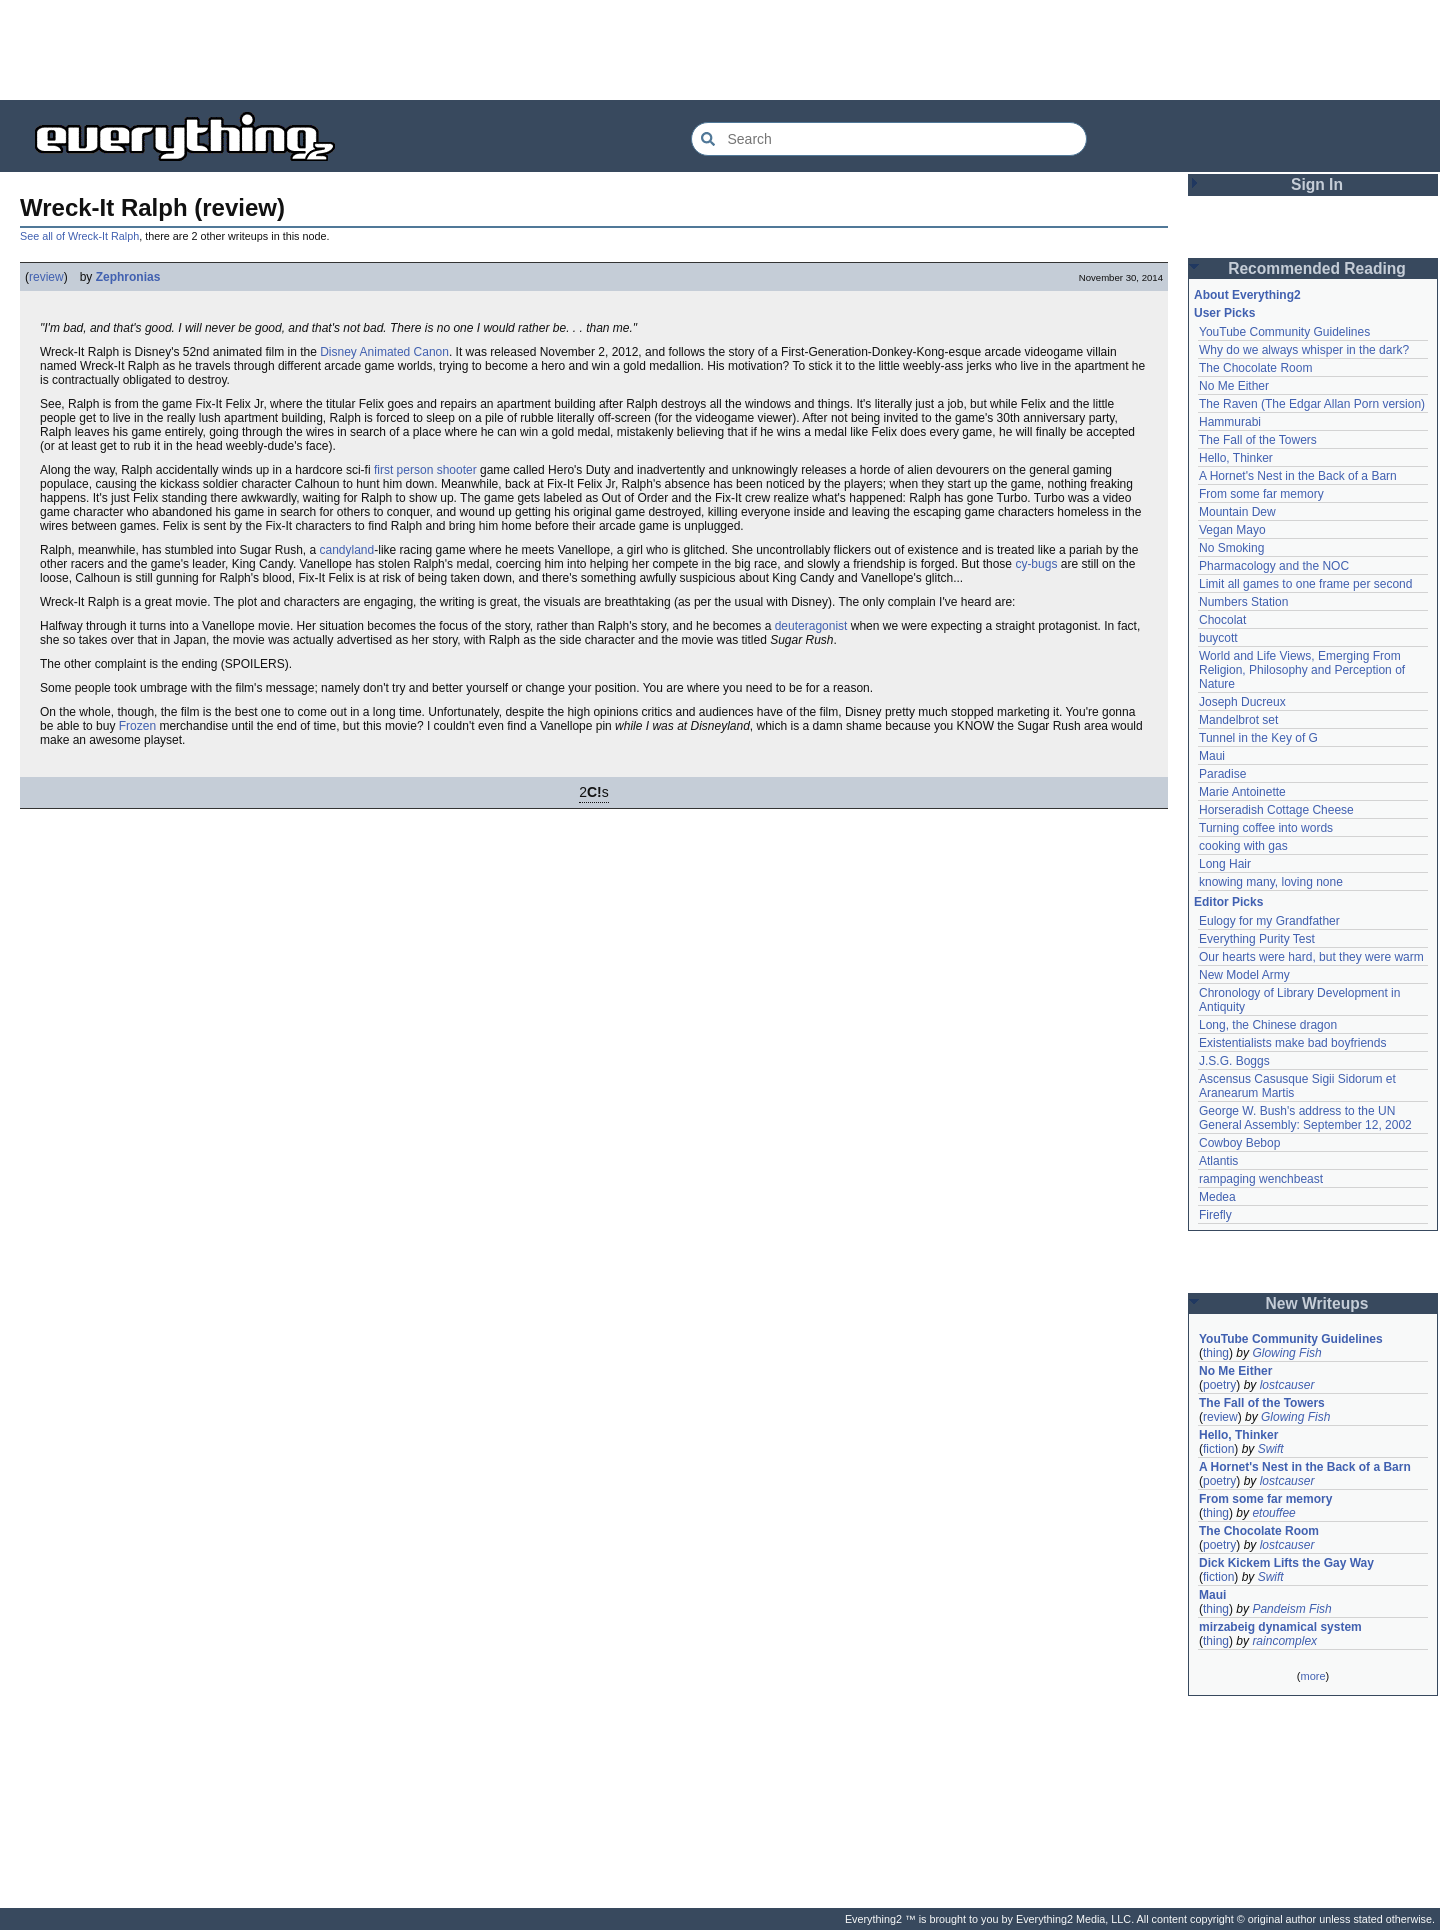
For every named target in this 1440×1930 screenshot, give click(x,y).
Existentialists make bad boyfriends (1292, 1043)
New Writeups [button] (1317, 1303)
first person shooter (425, 470)
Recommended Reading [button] (1317, 268)
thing (1216, 1353)
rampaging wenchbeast (1261, 1179)
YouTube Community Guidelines (1284, 332)
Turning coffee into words (1266, 828)
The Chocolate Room (1255, 368)
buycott (1218, 638)
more (1312, 1676)
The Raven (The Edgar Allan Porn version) (1312, 404)
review (46, 277)
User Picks (1224, 313)
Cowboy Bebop (1239, 1143)
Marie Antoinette (1242, 792)
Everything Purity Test (1257, 939)
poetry (1219, 1385)
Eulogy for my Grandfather (1269, 921)
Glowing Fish (1286, 1353)
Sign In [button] (1317, 184)
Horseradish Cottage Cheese (1276, 810)
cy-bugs (1036, 564)
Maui (1212, 756)
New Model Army (1244, 975)
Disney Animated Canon (384, 352)
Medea (1217, 1197)
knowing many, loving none (1271, 882)
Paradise (1222, 774)
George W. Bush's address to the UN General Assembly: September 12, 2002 (1305, 1118)
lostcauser (1287, 1385)
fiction (1218, 1449)
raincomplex (1284, 1641)
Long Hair (1225, 864)
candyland (347, 550)
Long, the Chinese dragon (1268, 1025)
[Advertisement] (720, 50)
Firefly (1215, 1215)
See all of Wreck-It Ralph (79, 236)
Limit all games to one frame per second (1305, 584)
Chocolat (1222, 620)
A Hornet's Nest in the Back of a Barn (1298, 476)
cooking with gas (1243, 846)
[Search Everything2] (889, 139)
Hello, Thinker (1236, 458)
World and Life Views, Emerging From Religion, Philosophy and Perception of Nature (1302, 670)
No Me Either (1234, 386)
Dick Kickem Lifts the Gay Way (1286, 1563)
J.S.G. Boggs (1234, 1061)
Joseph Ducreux (1242, 702)
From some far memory (1261, 494)
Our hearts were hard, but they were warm (1311, 957)
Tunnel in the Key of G (1258, 738)
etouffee (1273, 1513)
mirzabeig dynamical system (1280, 1627)
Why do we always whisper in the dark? (1304, 350)
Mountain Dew (1237, 512)
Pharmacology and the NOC (1274, 566)
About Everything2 (1247, 295)
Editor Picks (1228, 902)
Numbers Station (1243, 602)
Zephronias (128, 277)
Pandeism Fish (1291, 1609)
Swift (1271, 1449)
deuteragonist (811, 626)
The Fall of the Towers (1258, 440)
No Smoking (1231, 548)
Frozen (137, 726)
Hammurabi (1230, 422)
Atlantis (1218, 1161)
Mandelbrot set (1238, 720)
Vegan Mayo (1232, 530)
